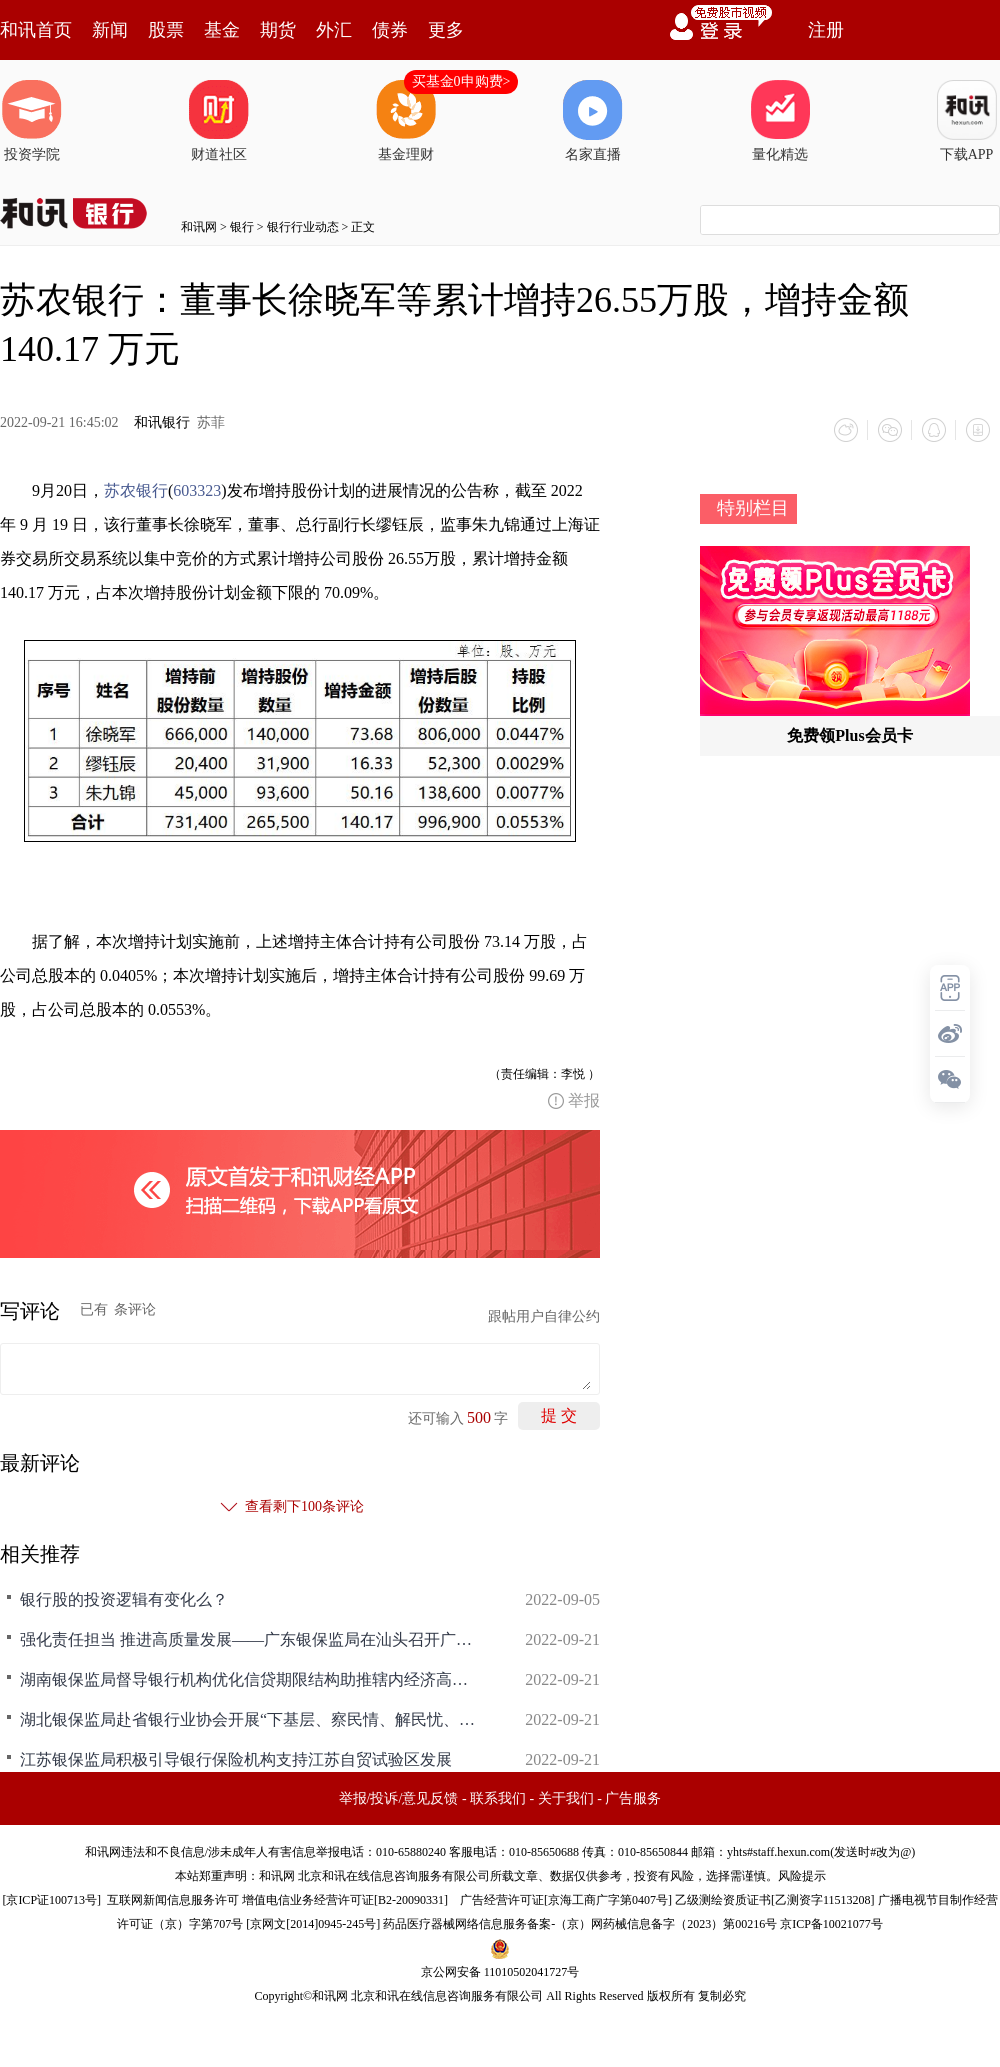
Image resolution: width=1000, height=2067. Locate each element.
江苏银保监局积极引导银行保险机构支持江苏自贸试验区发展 (236, 1759)
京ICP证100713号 (51, 1900)
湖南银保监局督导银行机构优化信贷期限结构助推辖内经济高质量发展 (250, 1679)
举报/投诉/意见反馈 (399, 1798)
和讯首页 (36, 30)
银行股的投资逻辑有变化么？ (124, 1599)
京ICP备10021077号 (831, 1924)
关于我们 (566, 1798)
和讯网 (199, 227)
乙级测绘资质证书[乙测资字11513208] (775, 1900)
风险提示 (802, 1876)
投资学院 (32, 121)
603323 (197, 490)
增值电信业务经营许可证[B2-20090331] (345, 1900)
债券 (390, 30)
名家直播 (593, 121)
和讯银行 (162, 422)
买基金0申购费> (461, 81)
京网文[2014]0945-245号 (313, 1924)
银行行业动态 (303, 227)
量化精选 (780, 121)
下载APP (967, 121)
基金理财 (406, 121)
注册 (826, 30)
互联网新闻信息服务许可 (173, 1900)
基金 (222, 30)
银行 (242, 227)
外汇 (334, 30)
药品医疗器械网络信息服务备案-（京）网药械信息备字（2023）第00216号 (580, 1924)
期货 (278, 30)
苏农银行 (136, 490)
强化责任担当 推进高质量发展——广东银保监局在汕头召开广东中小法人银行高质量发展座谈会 (250, 1639)
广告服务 (633, 1798)
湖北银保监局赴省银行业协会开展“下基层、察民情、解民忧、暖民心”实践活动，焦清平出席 (250, 1719)
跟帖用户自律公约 (544, 1316)
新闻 (110, 30)
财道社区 (219, 121)
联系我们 (498, 1798)
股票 (166, 30)
